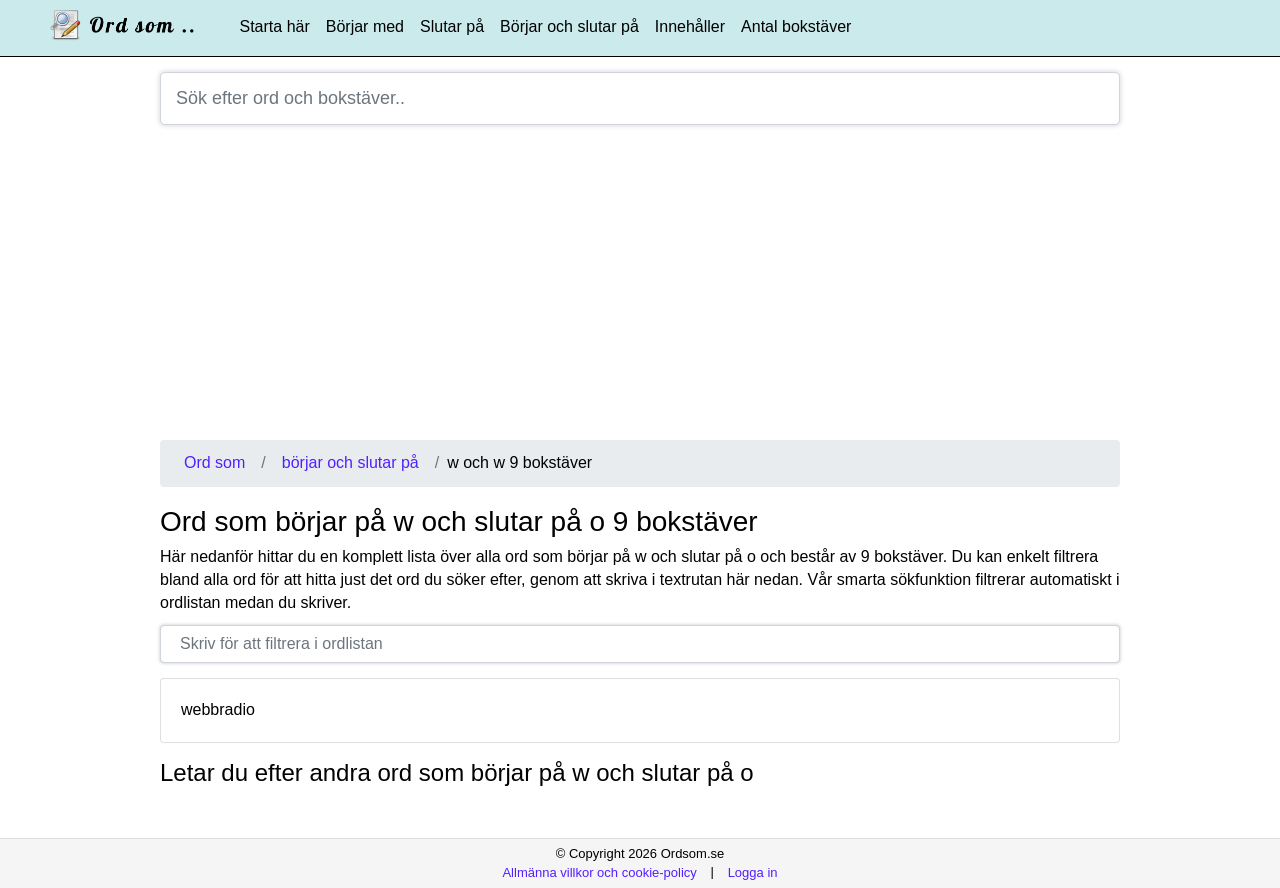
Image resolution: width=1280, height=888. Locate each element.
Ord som (214, 462)
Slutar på (452, 26)
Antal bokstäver (796, 26)
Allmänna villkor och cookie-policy (599, 871)
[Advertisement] (640, 290)
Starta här (275, 26)
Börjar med (365, 26)
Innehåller (690, 26)
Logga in (753, 871)
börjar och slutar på (350, 462)
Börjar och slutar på (569, 26)
